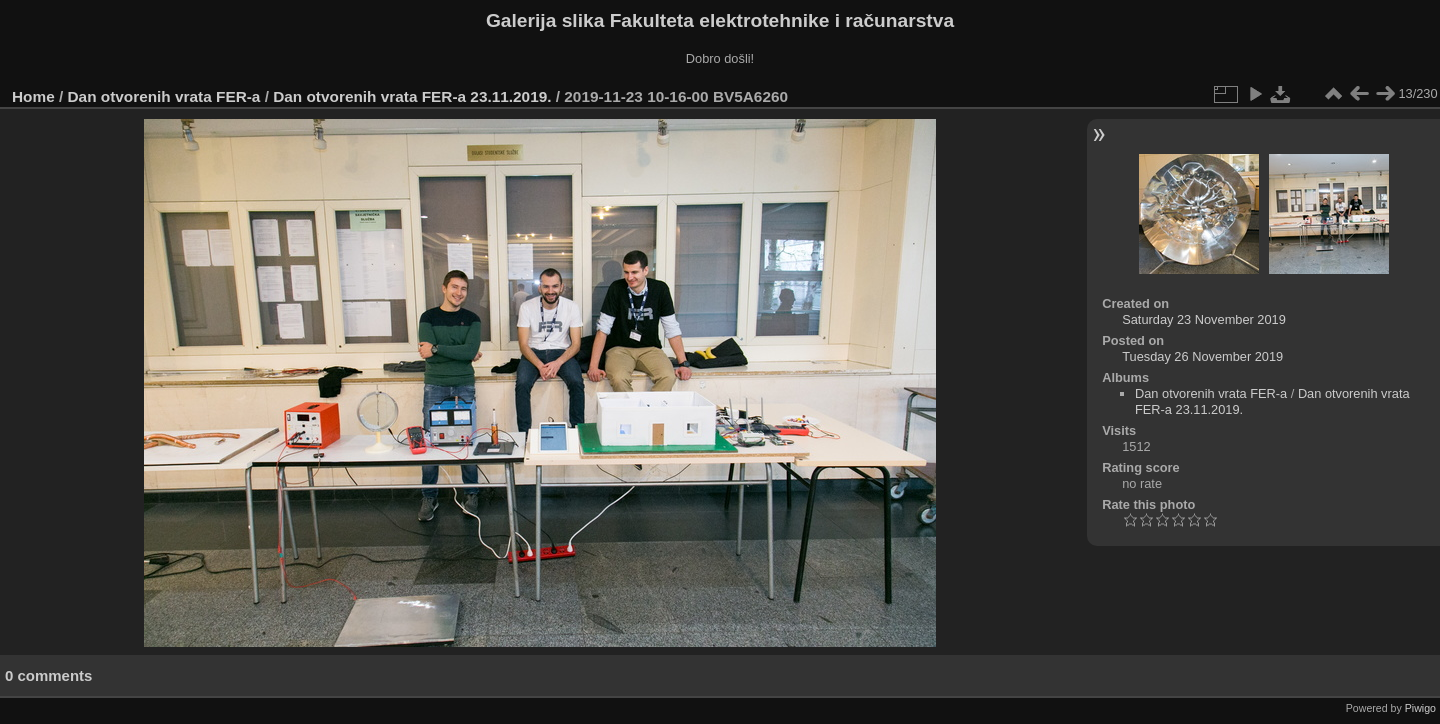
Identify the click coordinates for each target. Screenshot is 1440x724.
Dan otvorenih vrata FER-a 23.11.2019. (412, 96)
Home (33, 96)
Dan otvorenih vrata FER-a (164, 96)
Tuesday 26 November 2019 (1202, 356)
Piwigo (1420, 708)
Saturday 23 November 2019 (1204, 319)
